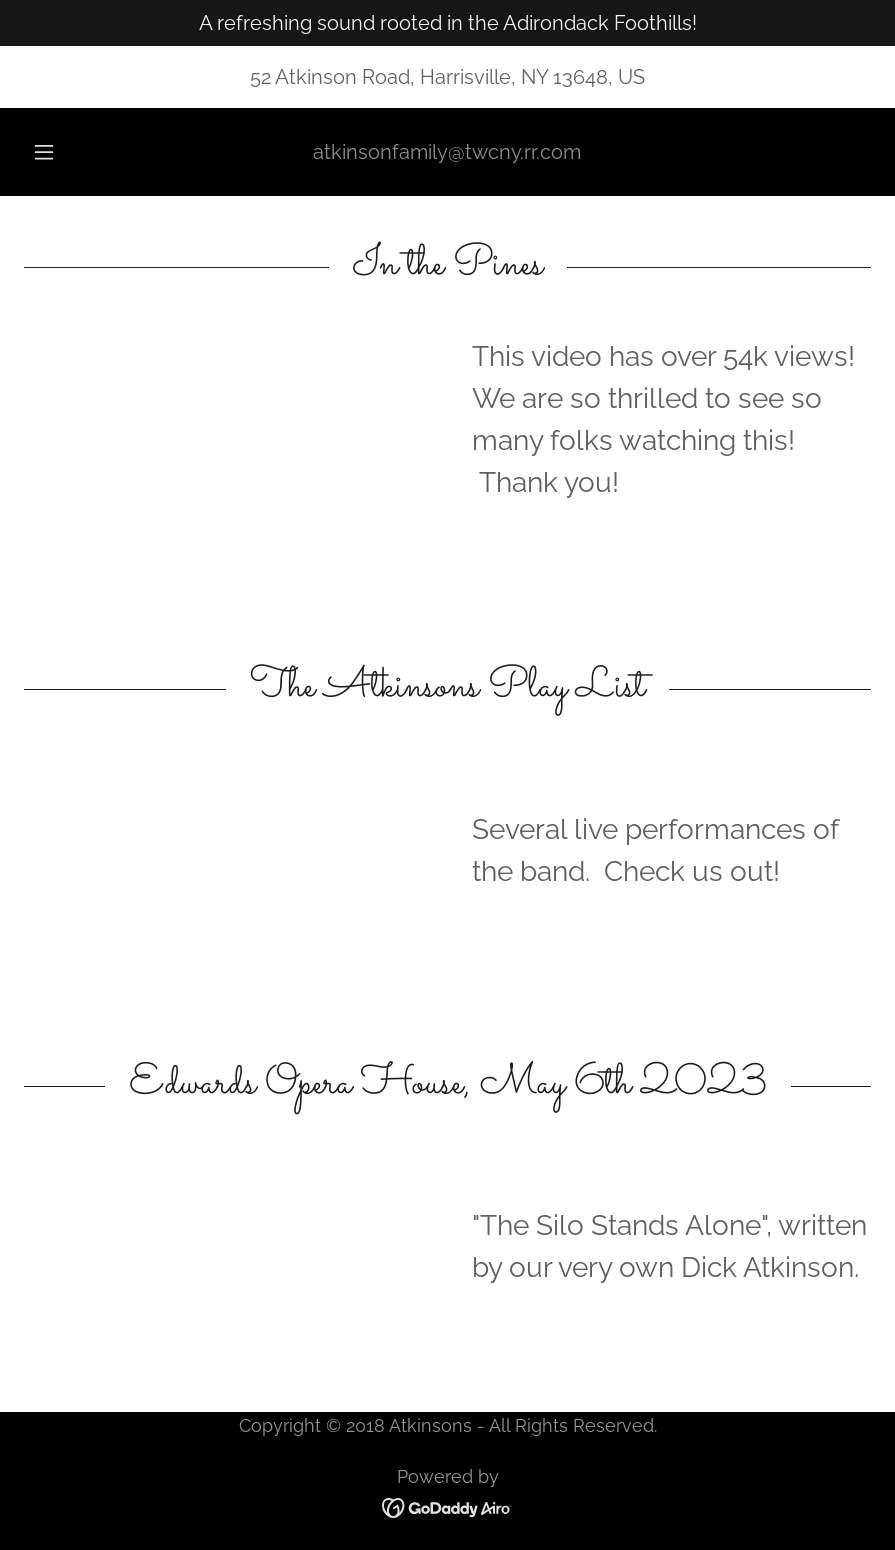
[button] (61, 152)
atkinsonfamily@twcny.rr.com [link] (447, 152)
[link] (447, 1506)
